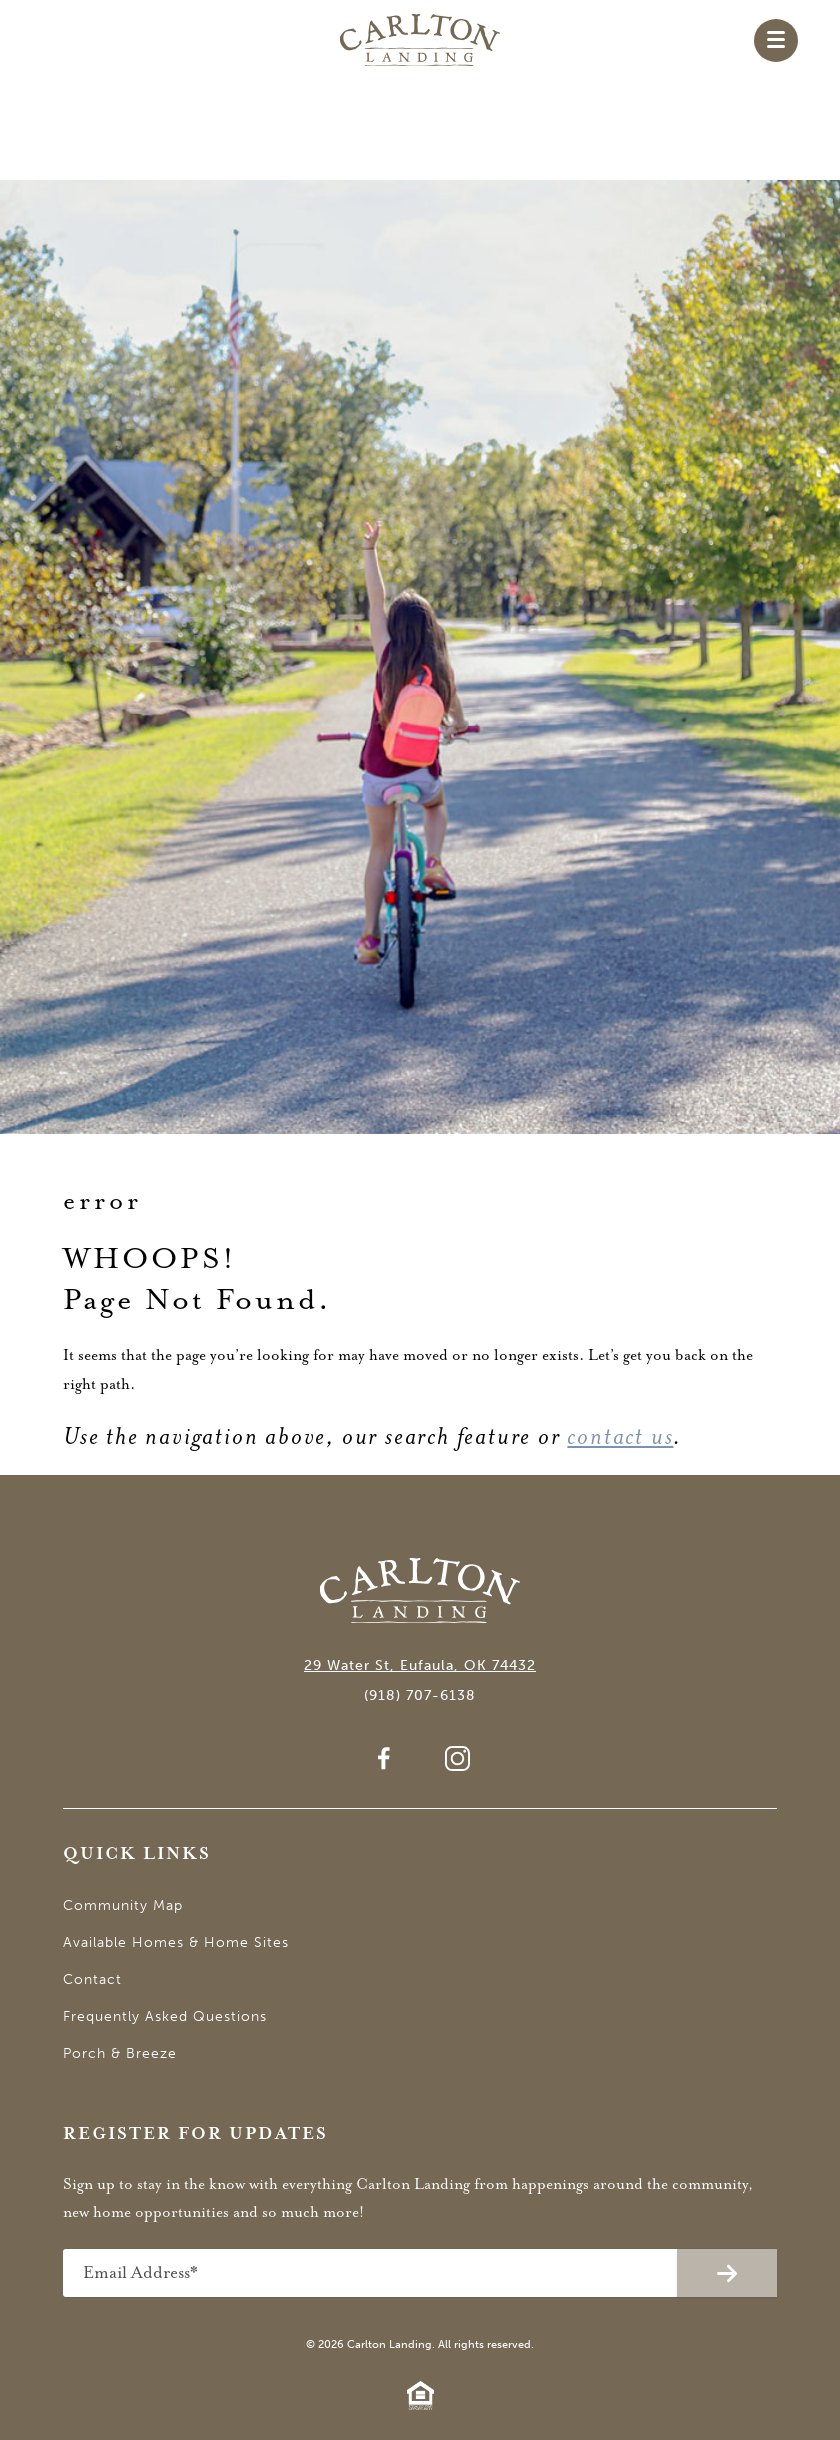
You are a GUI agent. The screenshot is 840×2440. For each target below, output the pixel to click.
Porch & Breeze (120, 2053)
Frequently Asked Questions (165, 2016)
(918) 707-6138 (420, 1695)
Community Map (123, 1905)
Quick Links (137, 1854)
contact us (620, 1436)
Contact (92, 1979)
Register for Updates (195, 2134)
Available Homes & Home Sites (176, 1942)
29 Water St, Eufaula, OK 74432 (420, 1665)
